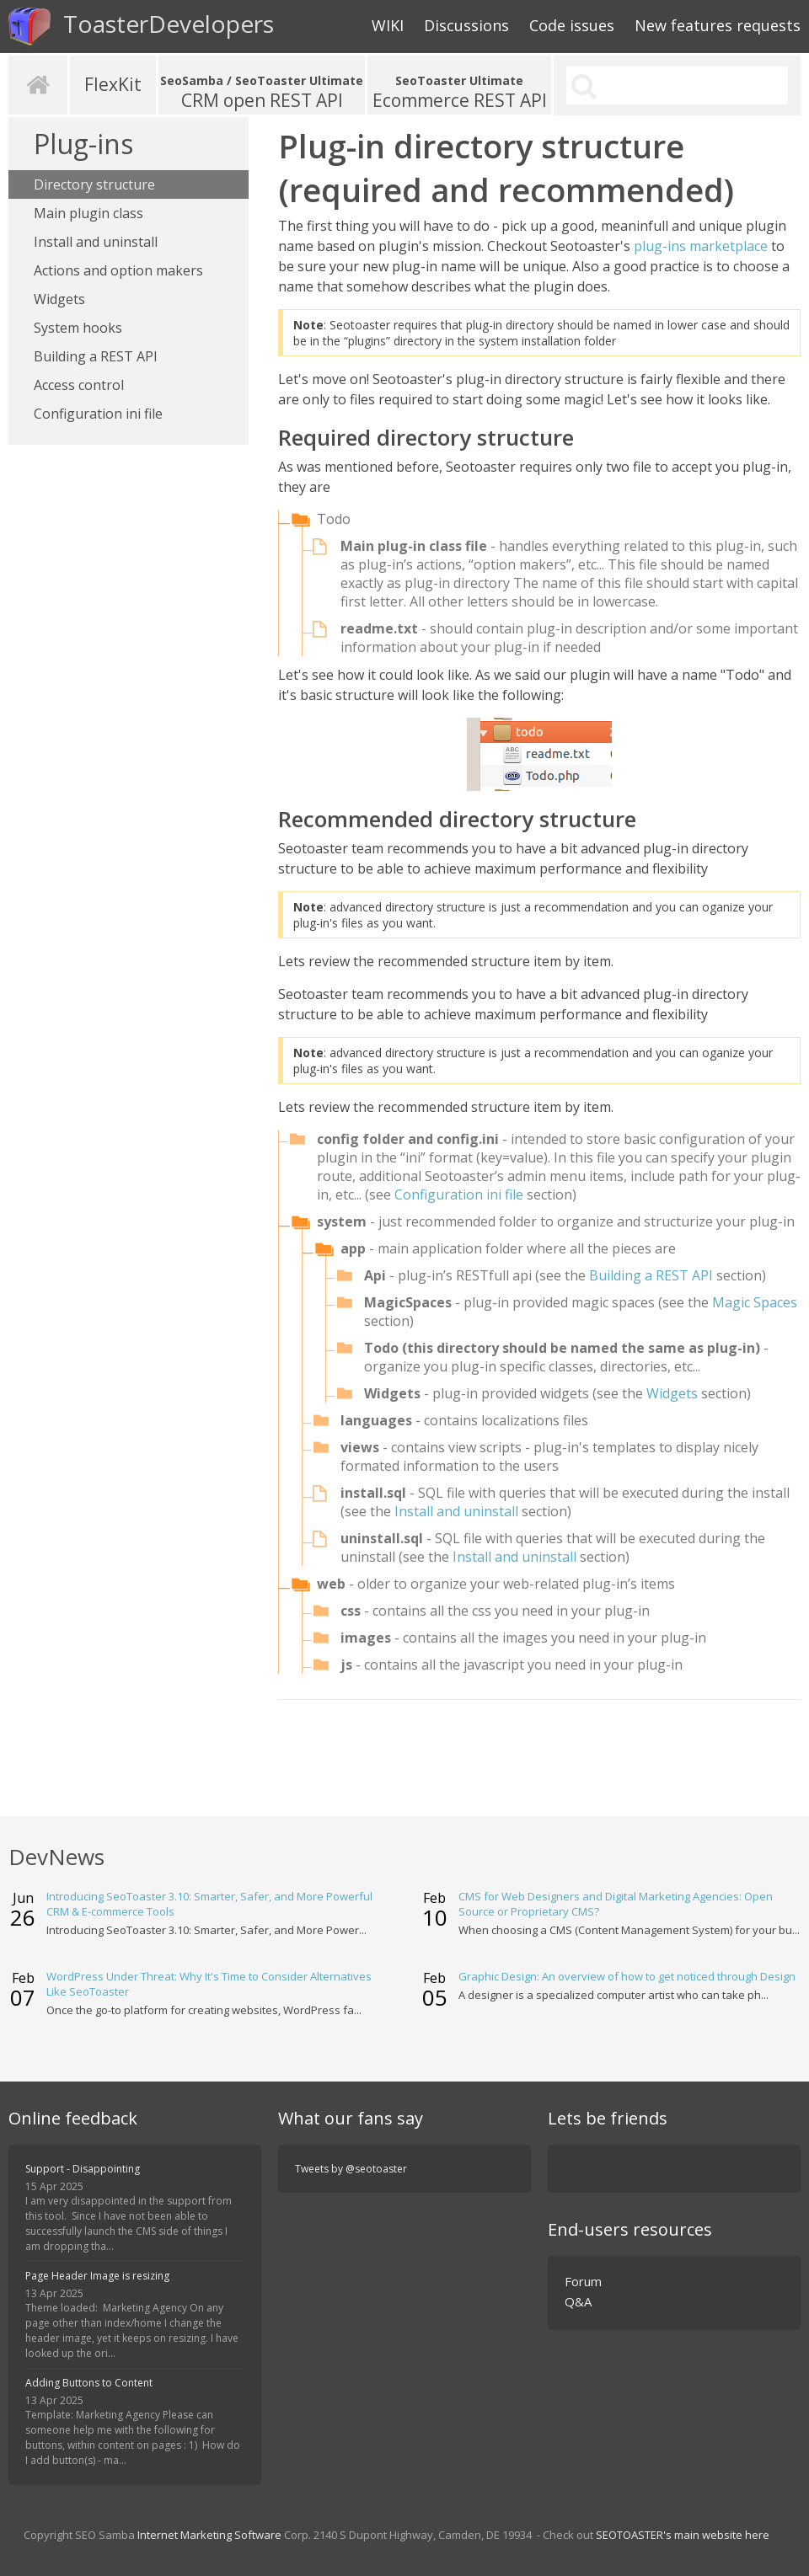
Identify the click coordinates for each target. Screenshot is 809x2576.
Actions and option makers (118, 270)
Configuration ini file (98, 413)
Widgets (59, 299)
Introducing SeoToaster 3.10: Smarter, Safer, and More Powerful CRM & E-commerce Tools (209, 1904)
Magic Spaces (754, 1302)
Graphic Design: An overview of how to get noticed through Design (627, 1976)
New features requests (718, 25)
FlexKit (113, 84)
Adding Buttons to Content (89, 2383)
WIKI (388, 25)
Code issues (571, 25)
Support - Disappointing (82, 2169)
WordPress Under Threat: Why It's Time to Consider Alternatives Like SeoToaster (209, 1984)
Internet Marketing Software (209, 2534)
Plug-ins (83, 144)
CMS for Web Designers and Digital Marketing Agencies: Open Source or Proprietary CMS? (615, 1904)
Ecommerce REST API (459, 92)
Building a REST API (96, 356)
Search (583, 86)
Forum (583, 2281)
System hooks (78, 327)
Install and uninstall (96, 241)
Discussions (466, 25)
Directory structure (94, 184)
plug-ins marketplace (701, 246)
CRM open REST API (261, 92)
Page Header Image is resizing (97, 2276)
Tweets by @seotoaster (351, 2169)
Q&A (578, 2301)
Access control (79, 385)
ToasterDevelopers (141, 26)
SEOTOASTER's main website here (682, 2534)
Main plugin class (88, 213)
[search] (677, 85)
